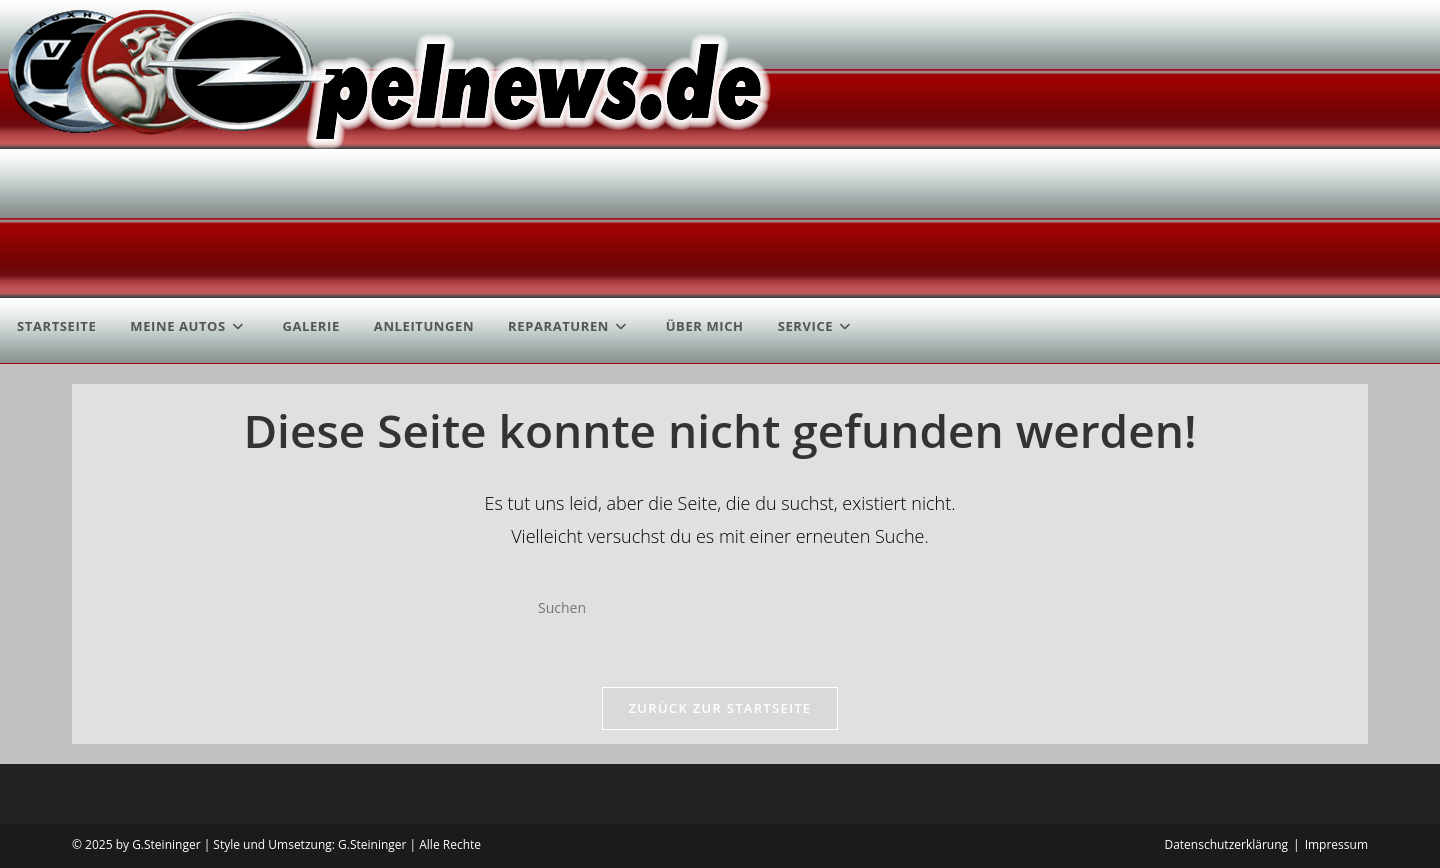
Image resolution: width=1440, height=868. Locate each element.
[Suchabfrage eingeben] (720, 607)
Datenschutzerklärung (1226, 844)
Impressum (1336, 844)
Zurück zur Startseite (720, 708)
